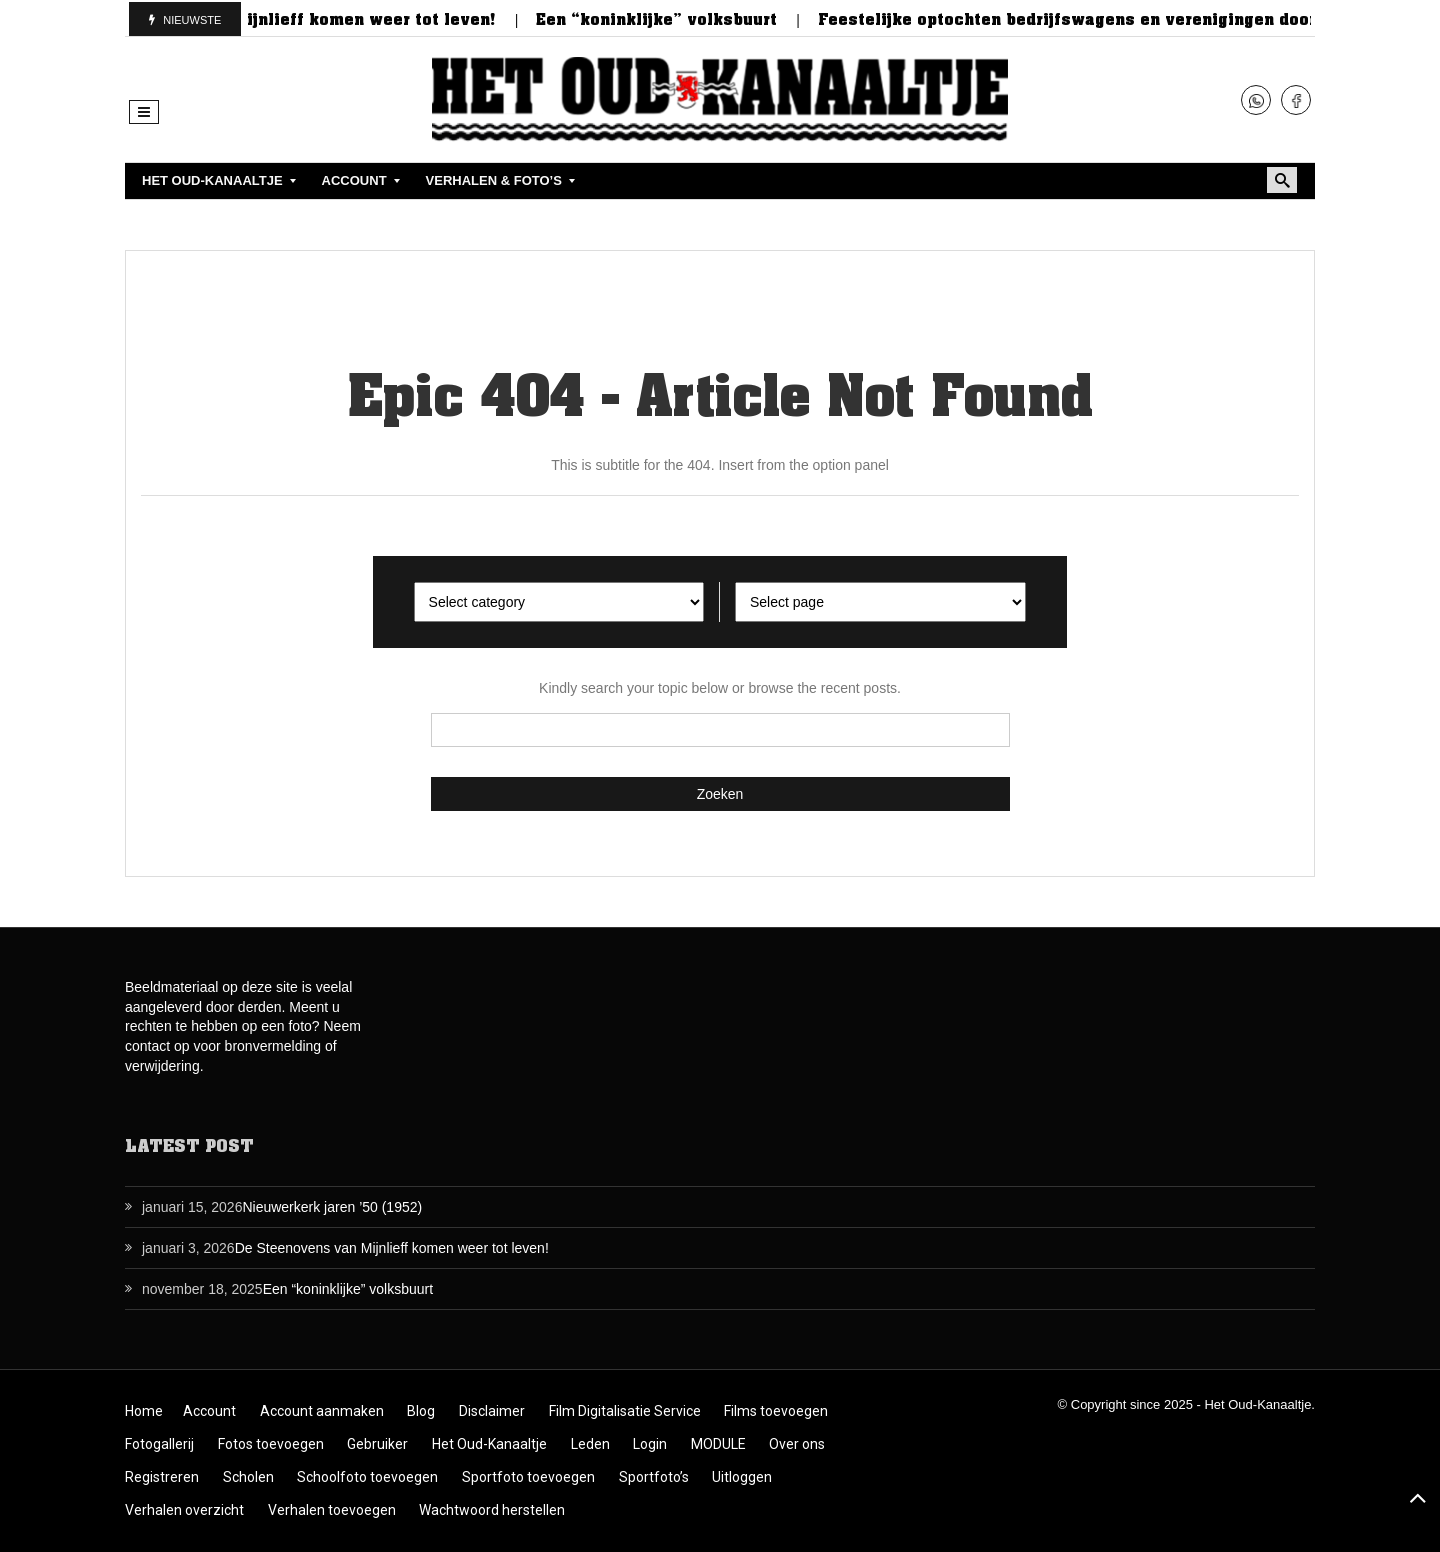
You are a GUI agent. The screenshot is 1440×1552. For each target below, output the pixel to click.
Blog (421, 1411)
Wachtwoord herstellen (492, 1510)
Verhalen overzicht (184, 1510)
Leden (590, 1444)
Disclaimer (492, 1411)
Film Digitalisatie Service (625, 1411)
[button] (144, 112)
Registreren (162, 1477)
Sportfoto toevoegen (528, 1477)
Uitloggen (742, 1477)
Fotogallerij (159, 1444)
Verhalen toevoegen (332, 1510)
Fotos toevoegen (271, 1444)
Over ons (797, 1444)
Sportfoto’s (654, 1477)
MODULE (718, 1444)
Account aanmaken (322, 1411)
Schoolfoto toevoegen (367, 1477)
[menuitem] (215, 181)
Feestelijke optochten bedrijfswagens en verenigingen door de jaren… (1121, 20)
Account (209, 1411)
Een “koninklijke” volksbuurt (669, 20)
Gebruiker (377, 1444)
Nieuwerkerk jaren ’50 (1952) (332, 1207)
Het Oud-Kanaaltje (489, 1444)
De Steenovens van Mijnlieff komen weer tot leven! (294, 20)
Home (144, 1411)
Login (650, 1444)
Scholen (248, 1477)
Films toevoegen (776, 1411)
